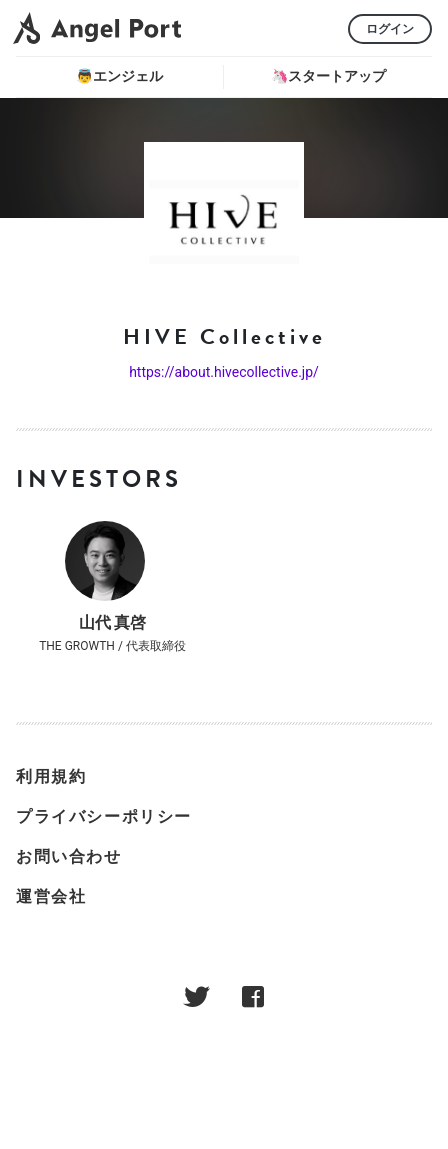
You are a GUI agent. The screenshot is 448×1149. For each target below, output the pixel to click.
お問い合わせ (69, 856)
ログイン (390, 29)
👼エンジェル (119, 76)
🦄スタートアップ (328, 76)
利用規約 (51, 776)
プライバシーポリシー (104, 816)
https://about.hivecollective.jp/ (224, 372)
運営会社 (51, 896)
